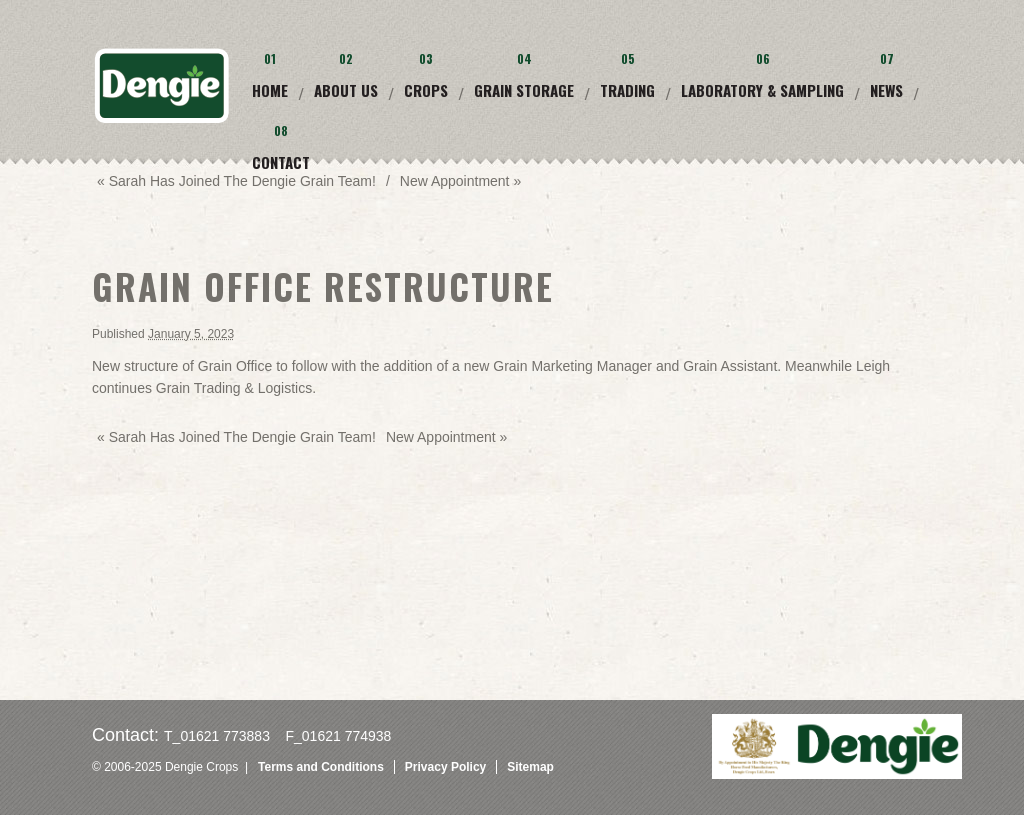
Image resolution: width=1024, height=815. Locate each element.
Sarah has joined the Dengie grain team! (236, 181)
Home (270, 90)
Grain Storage (524, 90)
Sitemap (530, 767)
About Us (346, 90)
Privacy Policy (445, 767)
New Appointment (446, 437)
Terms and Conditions (321, 767)
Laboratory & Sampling (762, 90)
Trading (627, 90)
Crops (426, 90)
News (886, 90)
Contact (281, 162)
